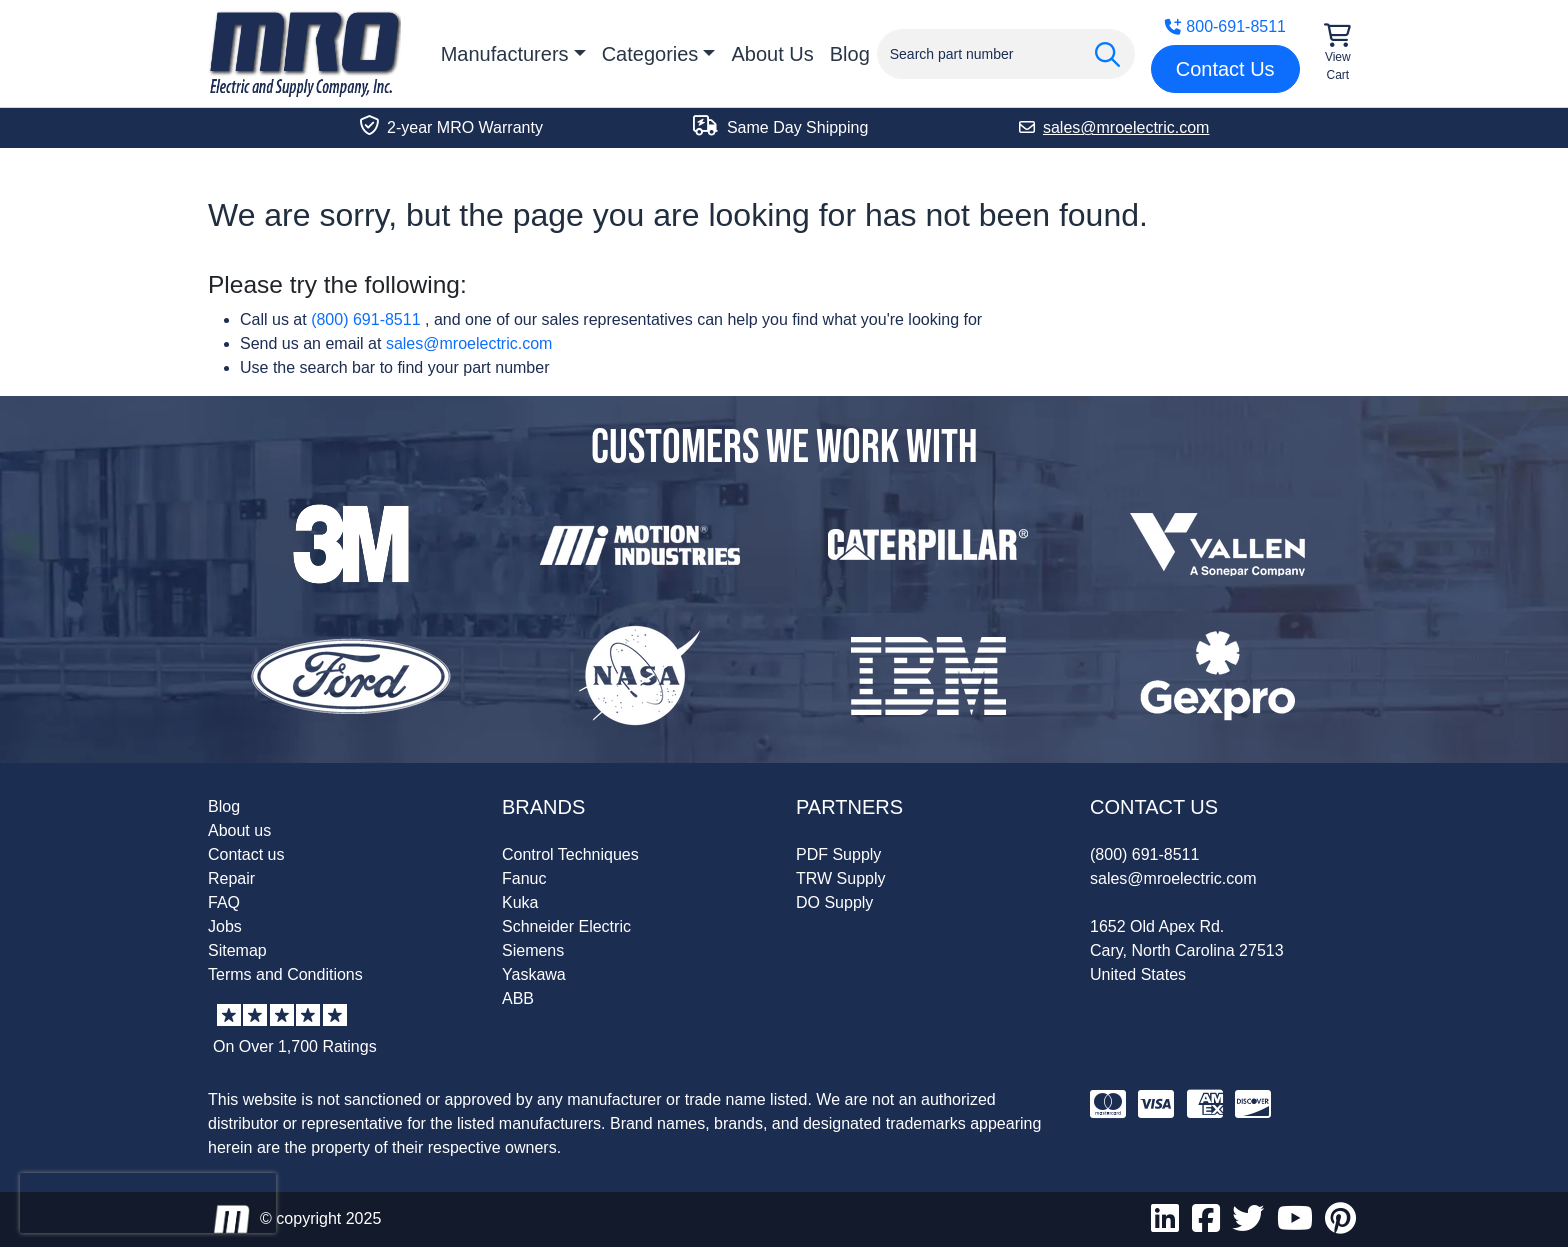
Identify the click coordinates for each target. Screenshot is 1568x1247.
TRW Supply (841, 878)
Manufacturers (505, 54)
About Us (772, 54)
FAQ (224, 902)
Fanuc (524, 878)
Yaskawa (534, 974)
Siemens (533, 950)
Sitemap (237, 950)
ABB (518, 998)
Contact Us (1225, 69)
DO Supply (834, 902)
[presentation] (148, 1203)
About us (239, 830)
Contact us (246, 854)
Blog (850, 54)
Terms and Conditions (285, 974)
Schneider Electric (566, 926)
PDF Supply (838, 854)
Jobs (225, 926)
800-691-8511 (1225, 26)
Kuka (520, 902)
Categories (650, 54)
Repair (231, 878)
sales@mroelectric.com (469, 343)
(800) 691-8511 (365, 319)
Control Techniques (570, 854)
